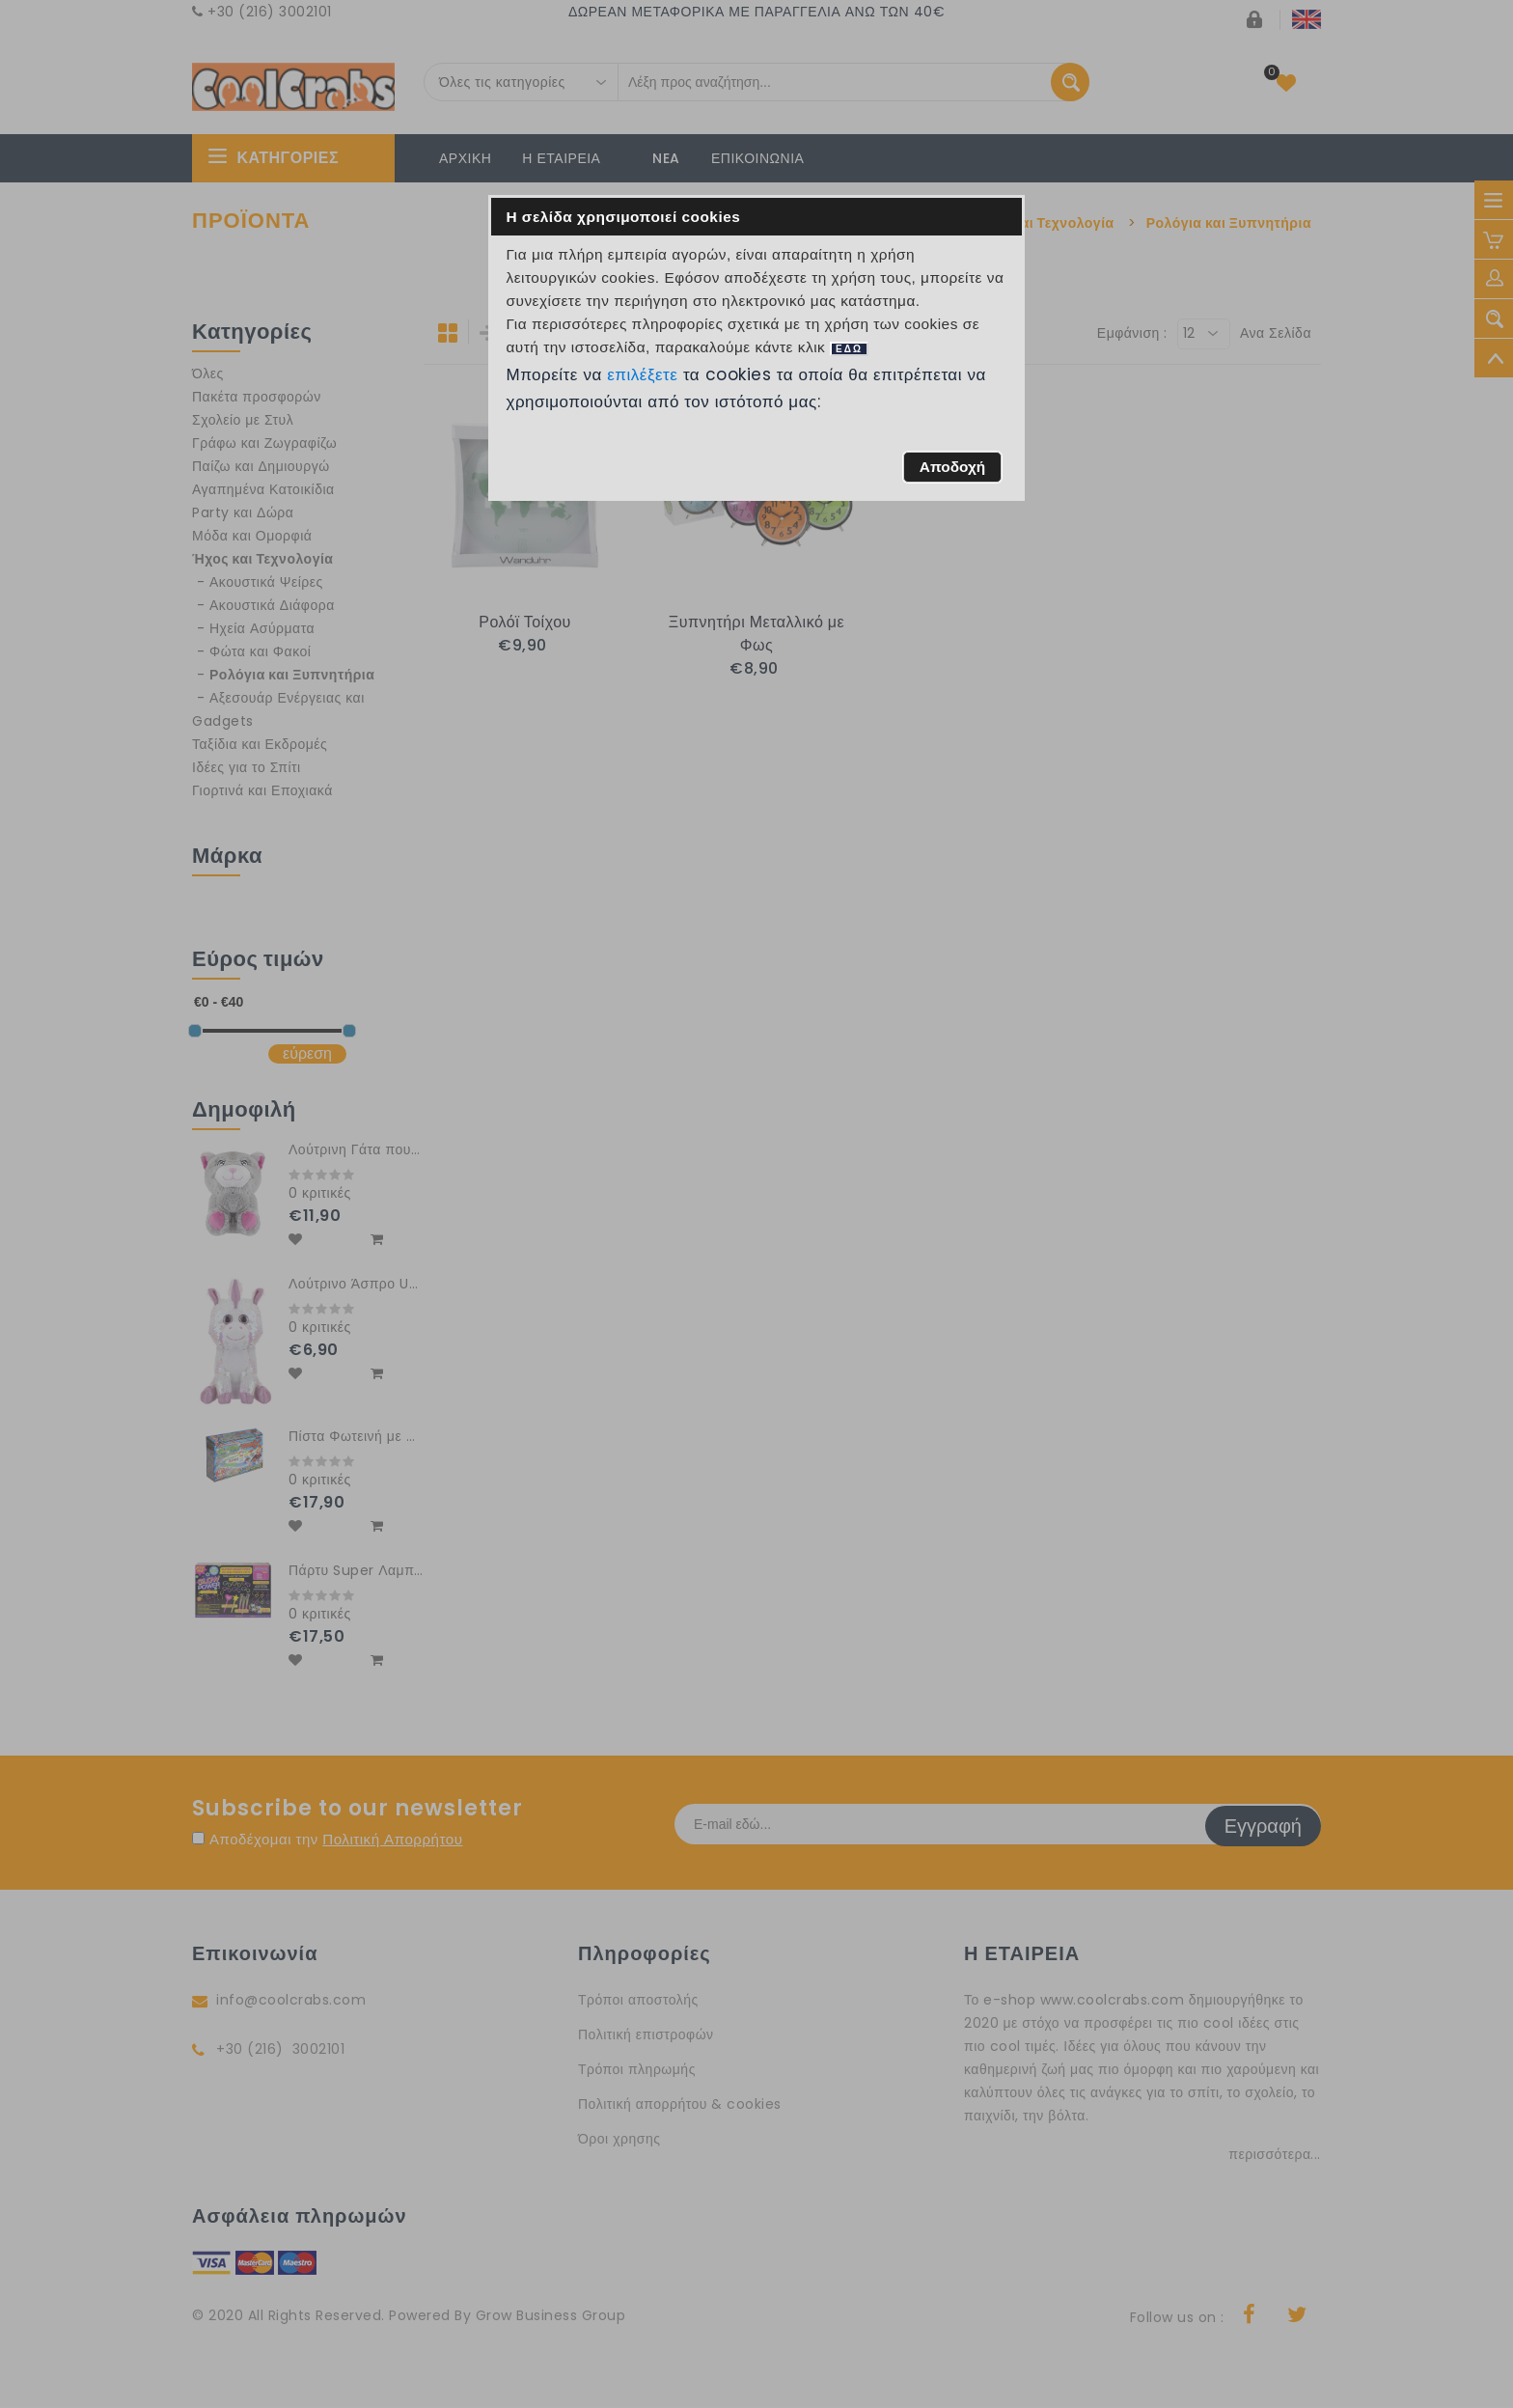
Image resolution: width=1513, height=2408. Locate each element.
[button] (952, 467)
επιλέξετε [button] (642, 374)
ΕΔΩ (849, 349)
